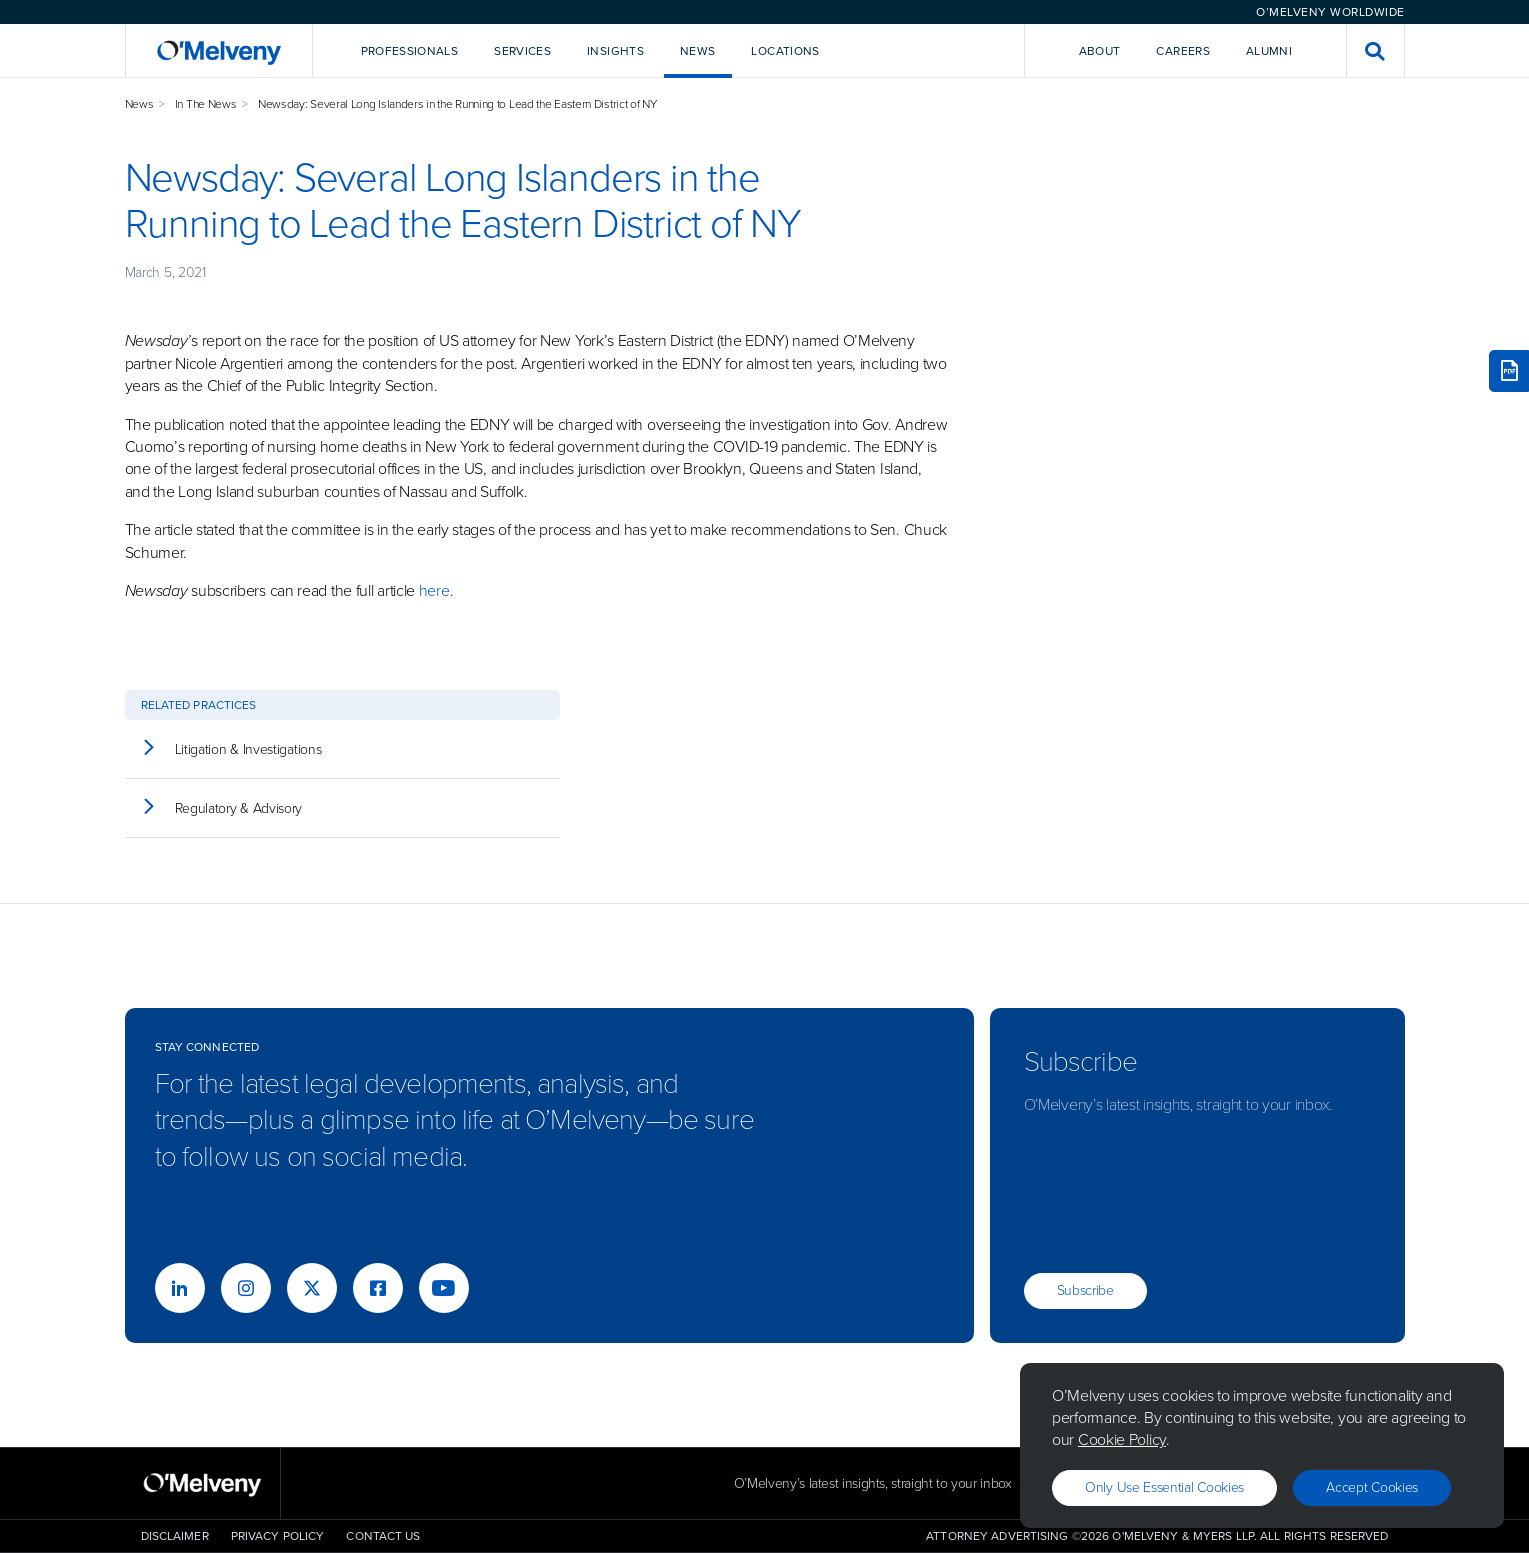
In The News (206, 104)
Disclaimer (175, 1536)
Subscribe (1085, 1290)
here (434, 590)
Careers (1183, 51)
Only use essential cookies (1164, 1487)
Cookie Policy (1122, 1439)
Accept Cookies (1372, 1487)
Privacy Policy (278, 1536)
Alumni (1269, 51)
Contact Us (383, 1536)
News (139, 104)
